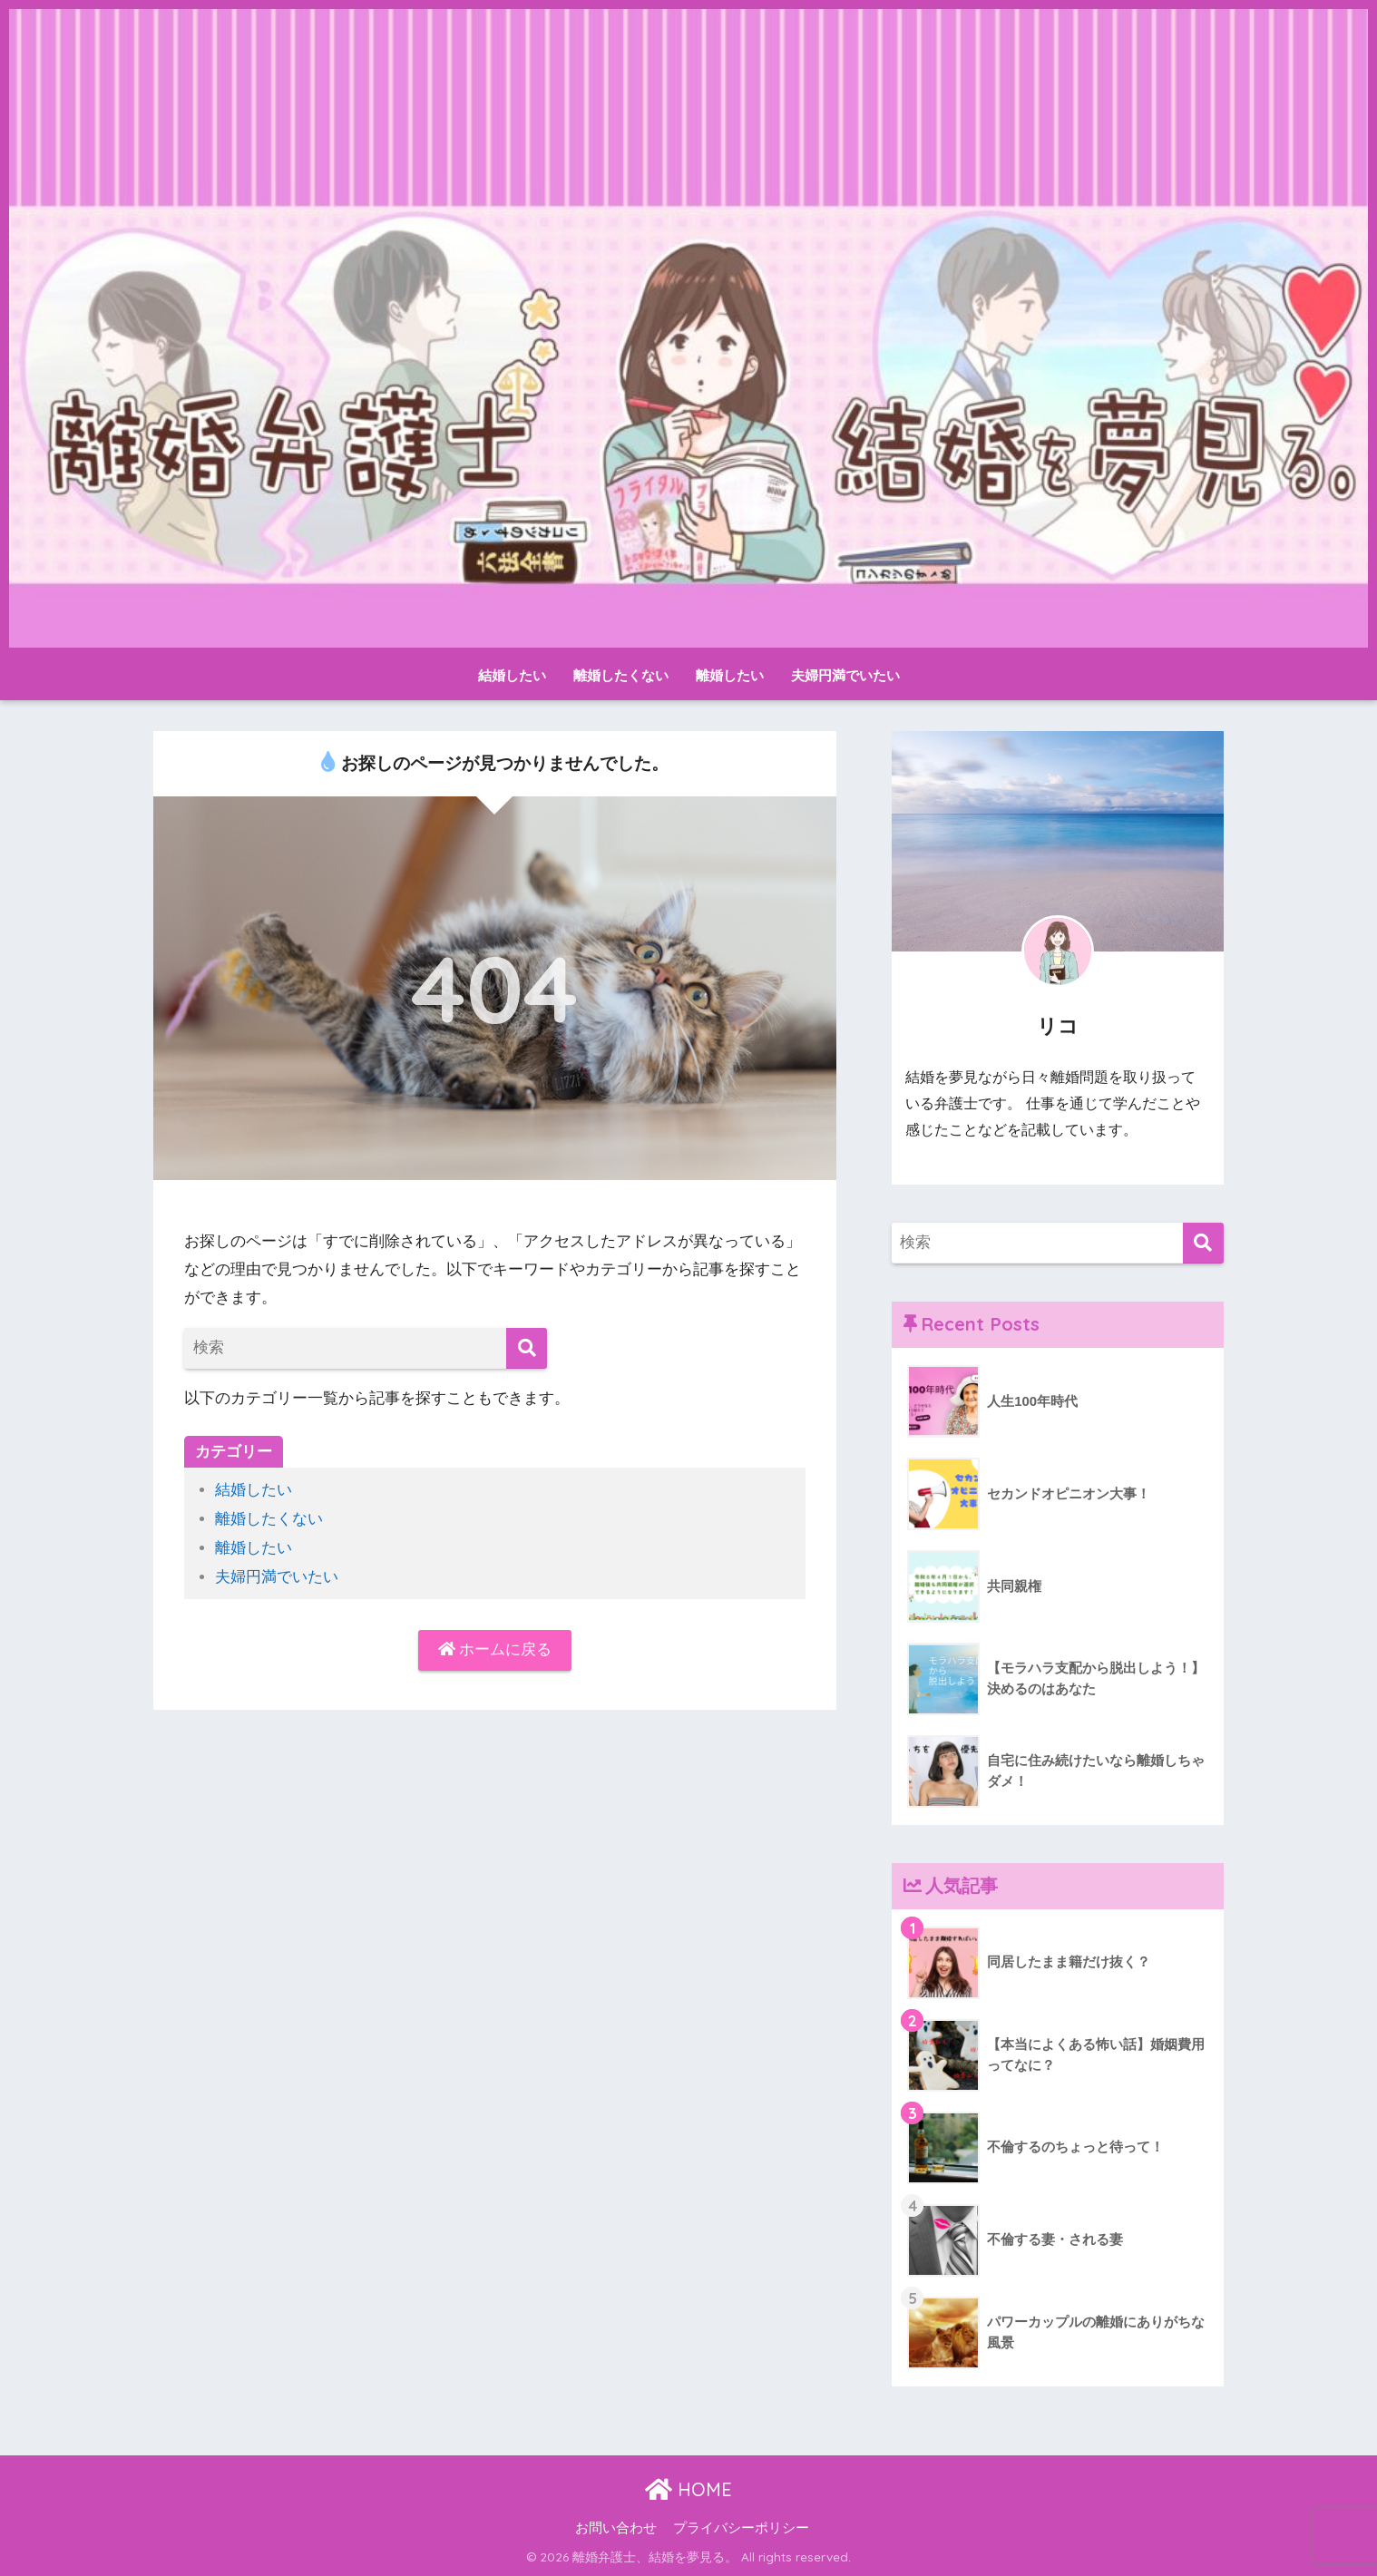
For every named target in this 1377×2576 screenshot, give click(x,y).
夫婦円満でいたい (845, 675)
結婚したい (512, 675)
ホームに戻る (495, 1648)
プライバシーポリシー (741, 2528)
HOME (688, 2489)
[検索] (526, 1348)
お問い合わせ (616, 2528)
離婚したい (730, 675)
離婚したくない (621, 675)
